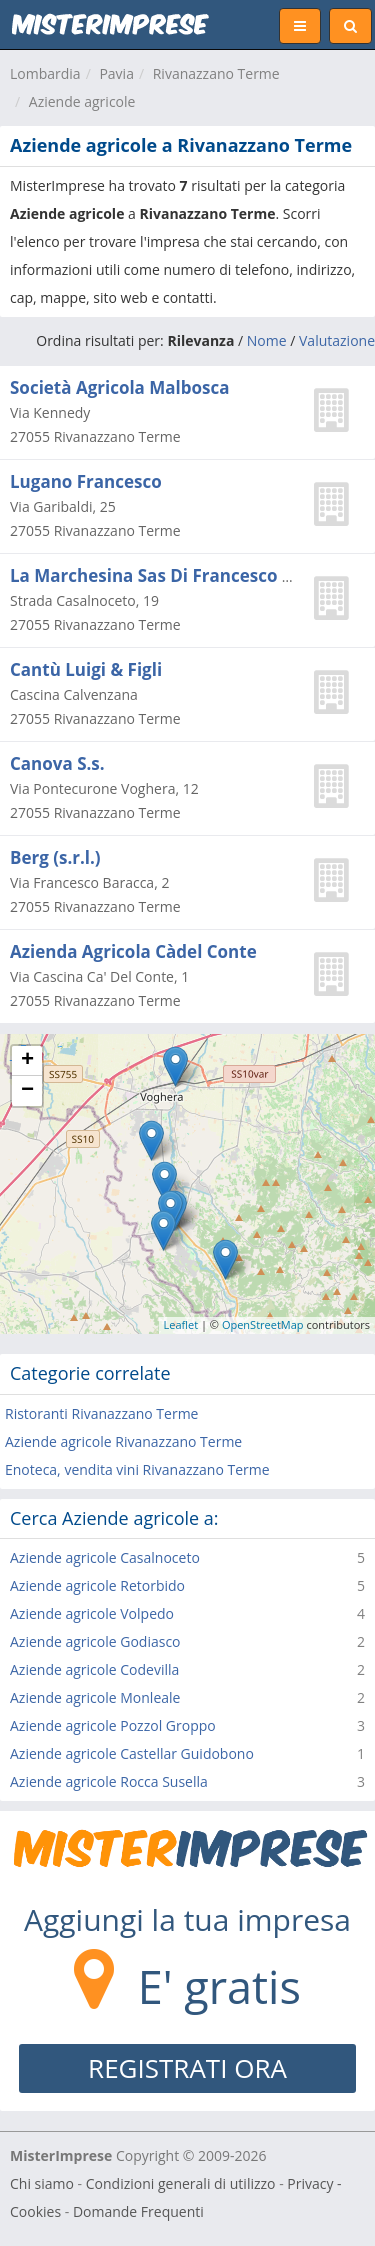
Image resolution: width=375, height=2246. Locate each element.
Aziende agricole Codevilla (94, 1669)
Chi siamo (42, 2183)
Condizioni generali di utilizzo (181, 2183)
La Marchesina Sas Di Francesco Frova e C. (187, 575)
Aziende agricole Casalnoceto (105, 1557)
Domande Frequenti (138, 2211)
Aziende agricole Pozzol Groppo (113, 1725)
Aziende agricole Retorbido (97, 1585)
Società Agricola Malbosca (120, 387)
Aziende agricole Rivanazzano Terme (123, 1441)
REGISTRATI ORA (187, 2068)
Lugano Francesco (86, 481)
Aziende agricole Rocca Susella (109, 1781)
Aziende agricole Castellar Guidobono (132, 1753)
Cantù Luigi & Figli (86, 669)
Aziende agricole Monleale (95, 1697)
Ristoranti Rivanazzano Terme (101, 1413)
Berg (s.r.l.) (55, 857)
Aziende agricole (82, 101)
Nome (267, 340)
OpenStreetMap (263, 1324)
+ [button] (27, 1061)
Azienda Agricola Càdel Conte (133, 951)
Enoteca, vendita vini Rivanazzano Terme (137, 1469)
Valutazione (337, 340)
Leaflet (181, 1324)
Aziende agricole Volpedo (92, 1613)
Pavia (116, 73)
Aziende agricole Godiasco (95, 1641)
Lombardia (45, 73)
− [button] (27, 1091)
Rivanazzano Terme (216, 73)
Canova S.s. (57, 763)
